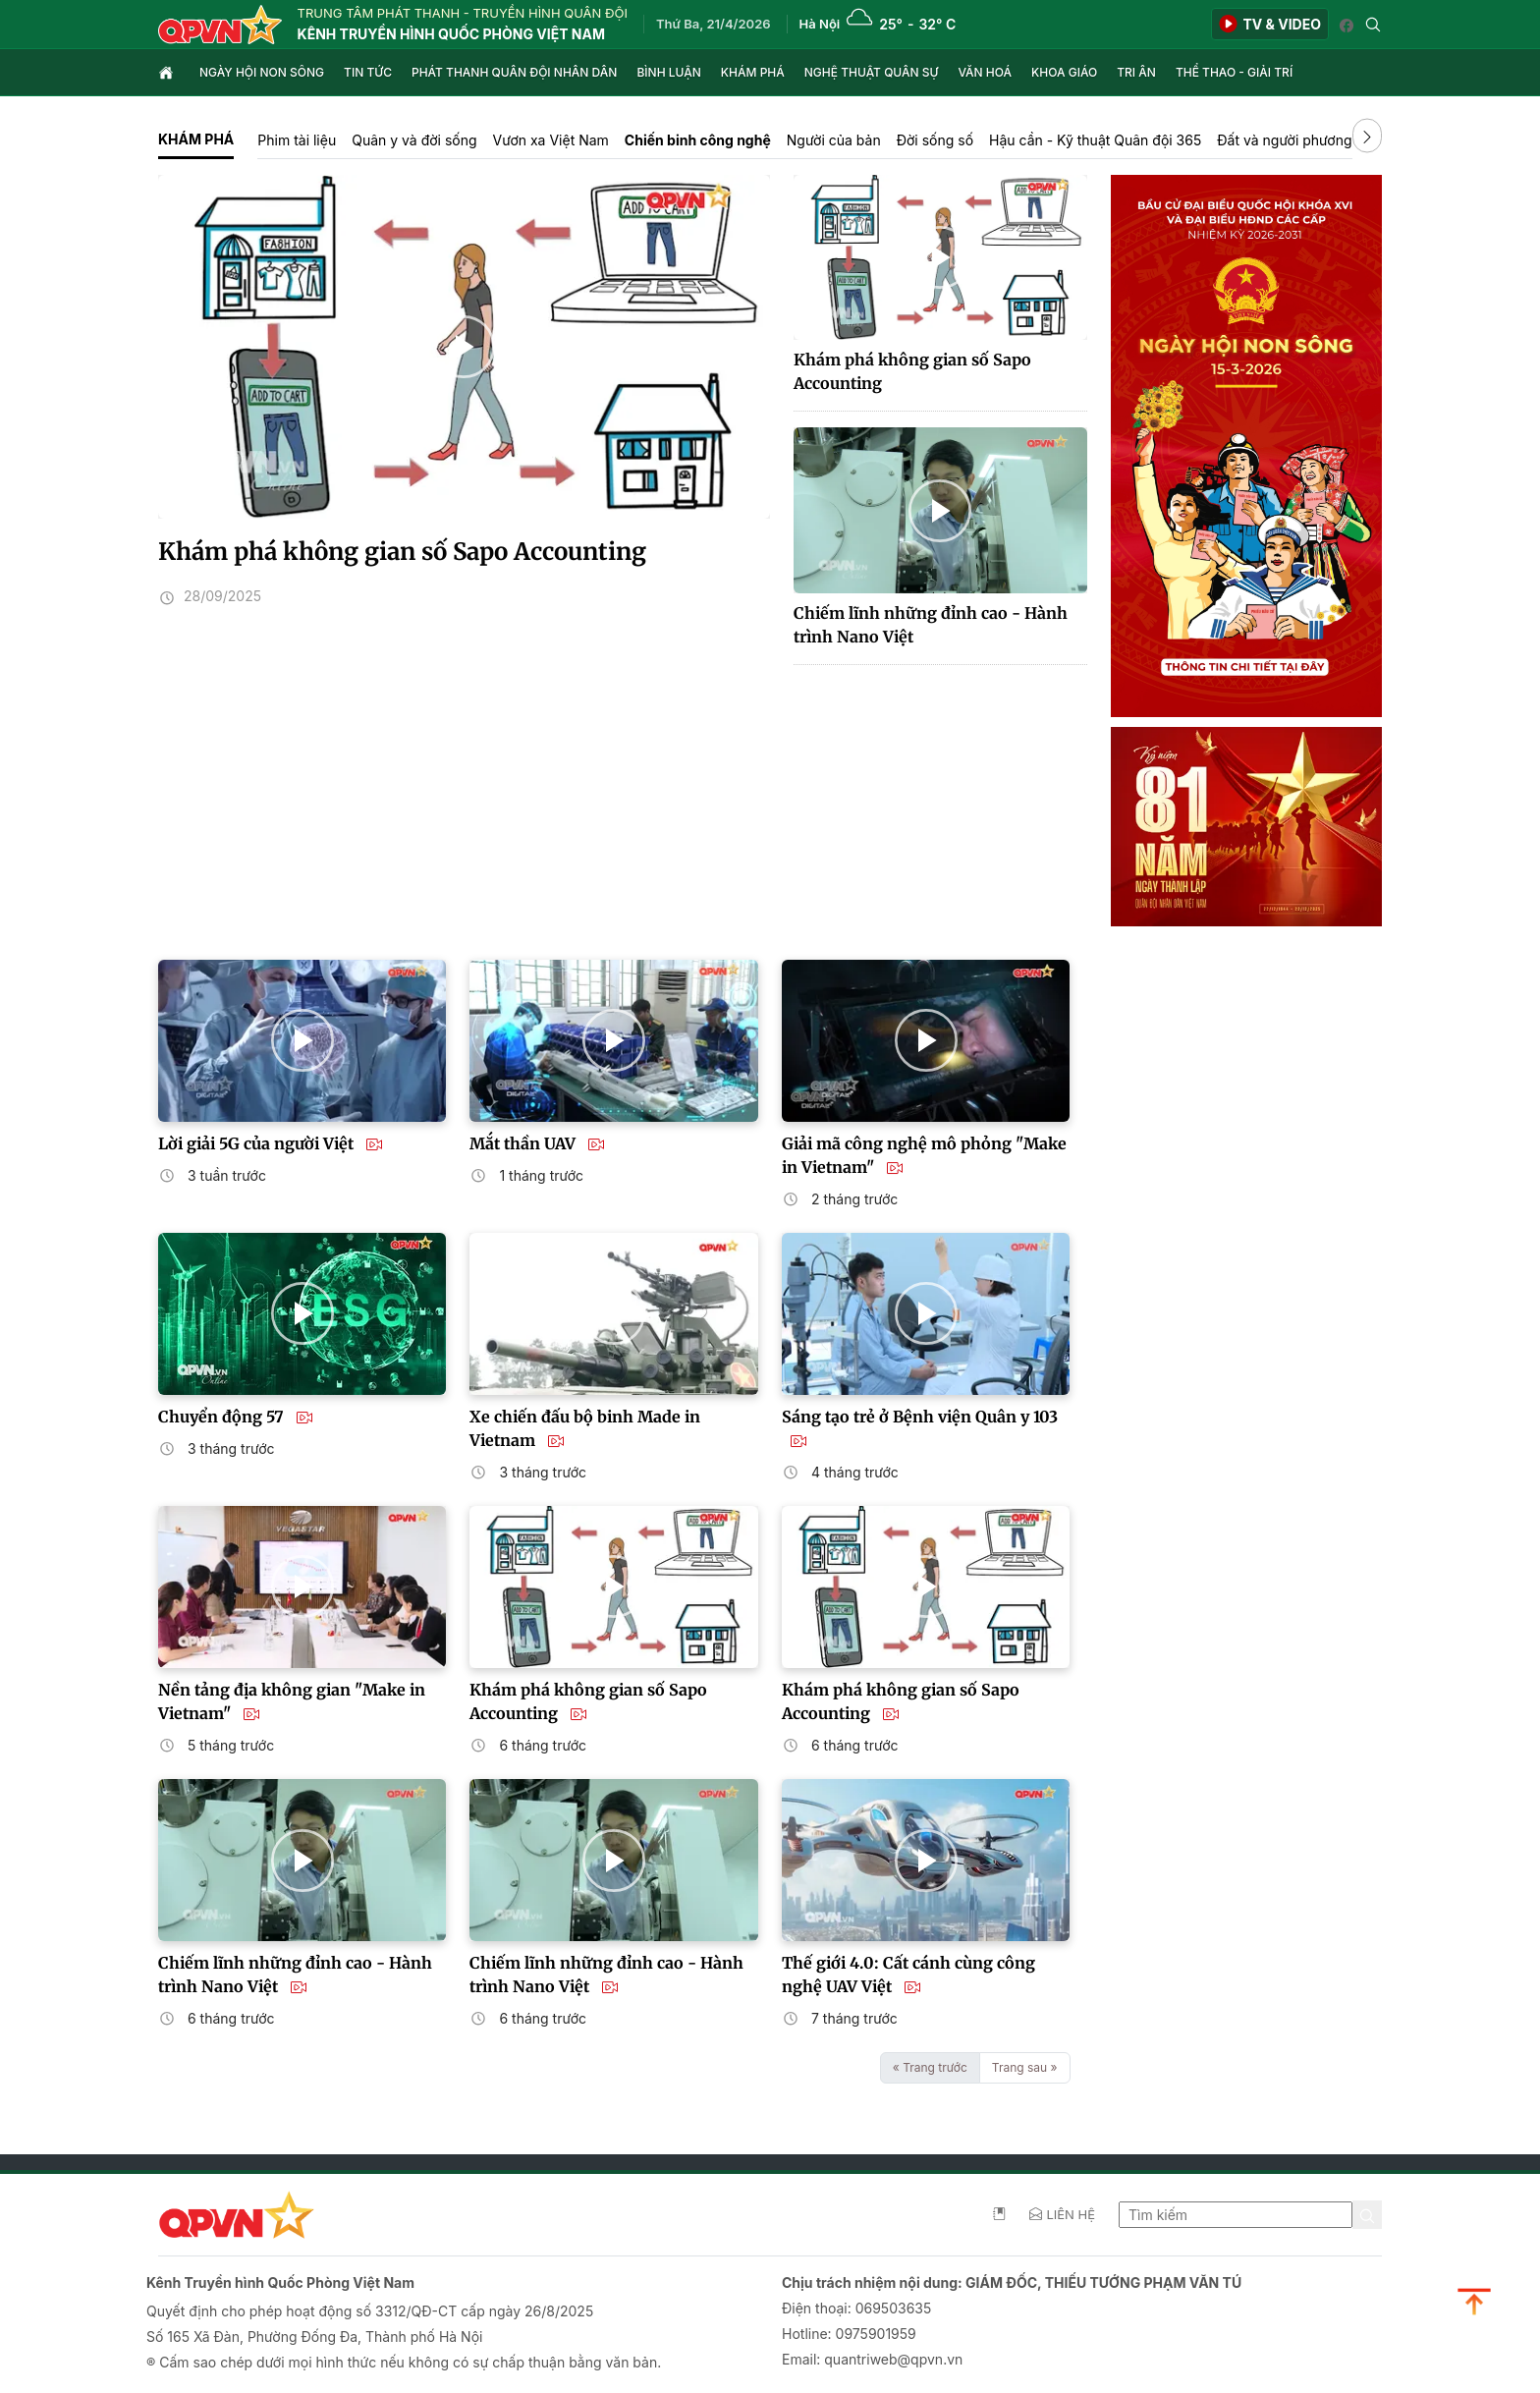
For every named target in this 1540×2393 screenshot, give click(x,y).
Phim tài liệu (296, 140)
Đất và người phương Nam (1301, 140)
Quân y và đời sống (414, 140)
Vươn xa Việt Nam (551, 140)
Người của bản (834, 140)
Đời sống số (935, 140)
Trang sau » (1025, 2067)
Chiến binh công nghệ (698, 140)
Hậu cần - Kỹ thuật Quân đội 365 (1095, 140)
